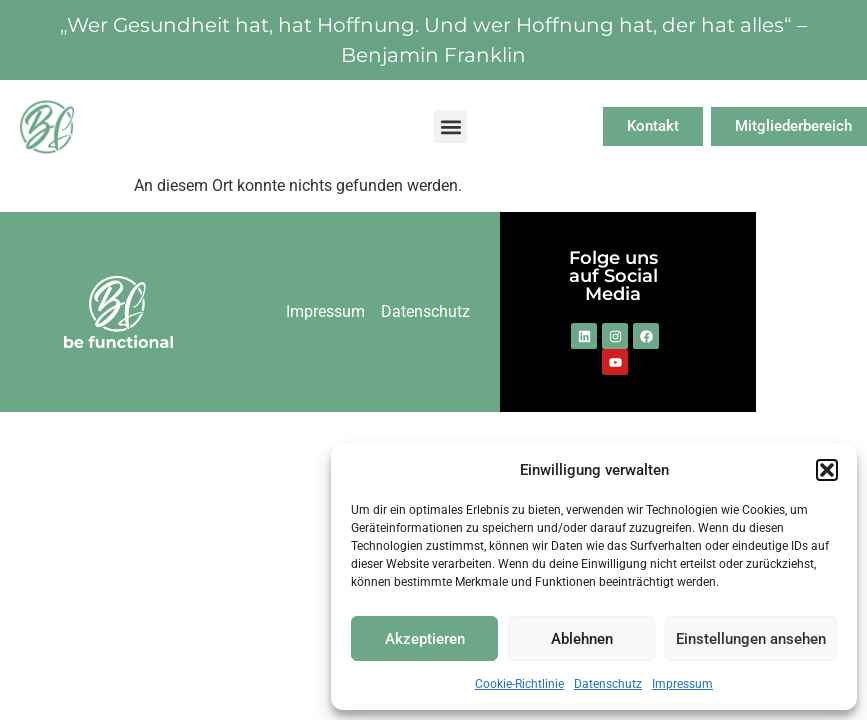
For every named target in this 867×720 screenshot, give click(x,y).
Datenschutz (608, 684)
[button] (827, 470)
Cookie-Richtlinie (519, 684)
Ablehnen (582, 639)
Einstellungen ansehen (751, 639)
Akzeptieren (425, 639)
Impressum (682, 684)
